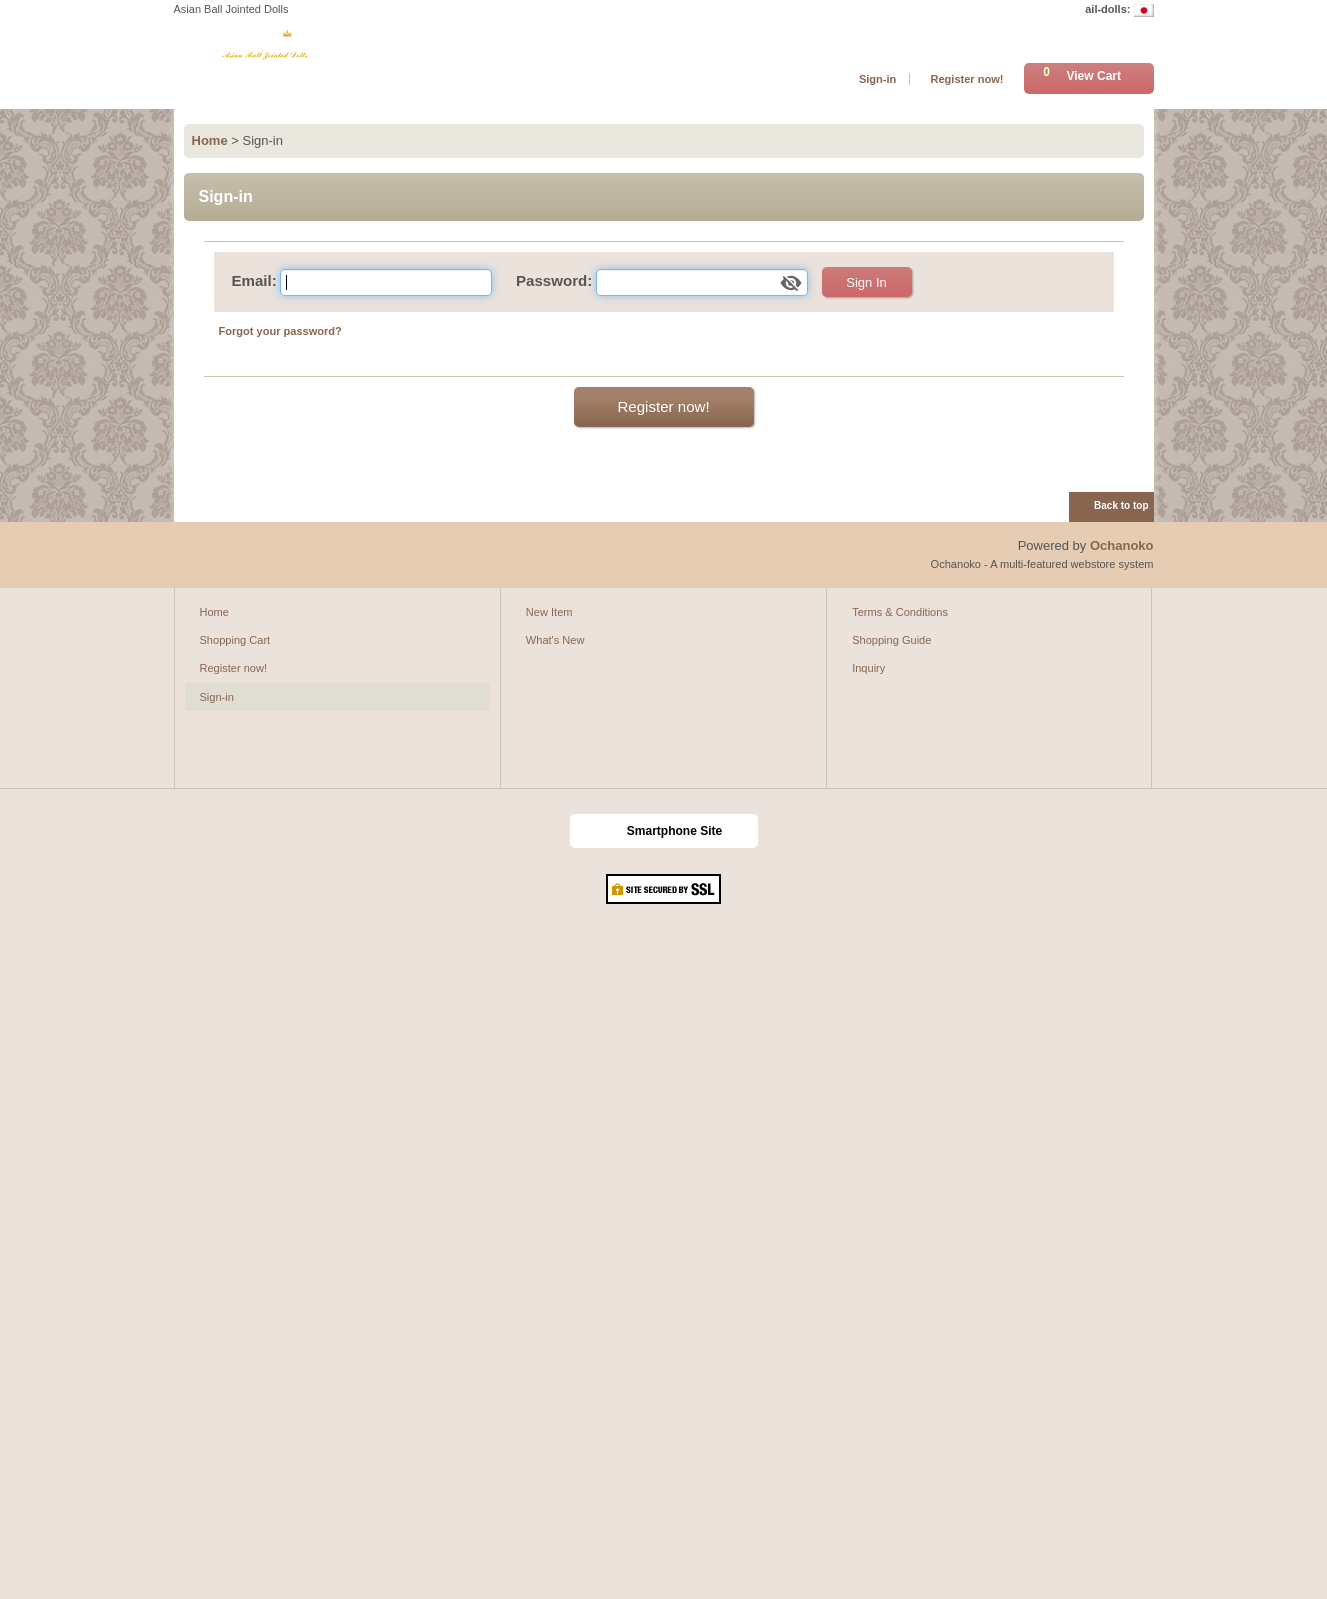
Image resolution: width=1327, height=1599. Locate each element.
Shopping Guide (891, 640)
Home (214, 612)
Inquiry (868, 668)
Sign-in (877, 79)
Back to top (1121, 505)
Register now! (966, 79)
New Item (549, 612)
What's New (555, 640)
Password (551, 280)
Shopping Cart (235, 640)
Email (252, 280)
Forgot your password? (280, 331)
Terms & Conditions (900, 612)
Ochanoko (1122, 545)
